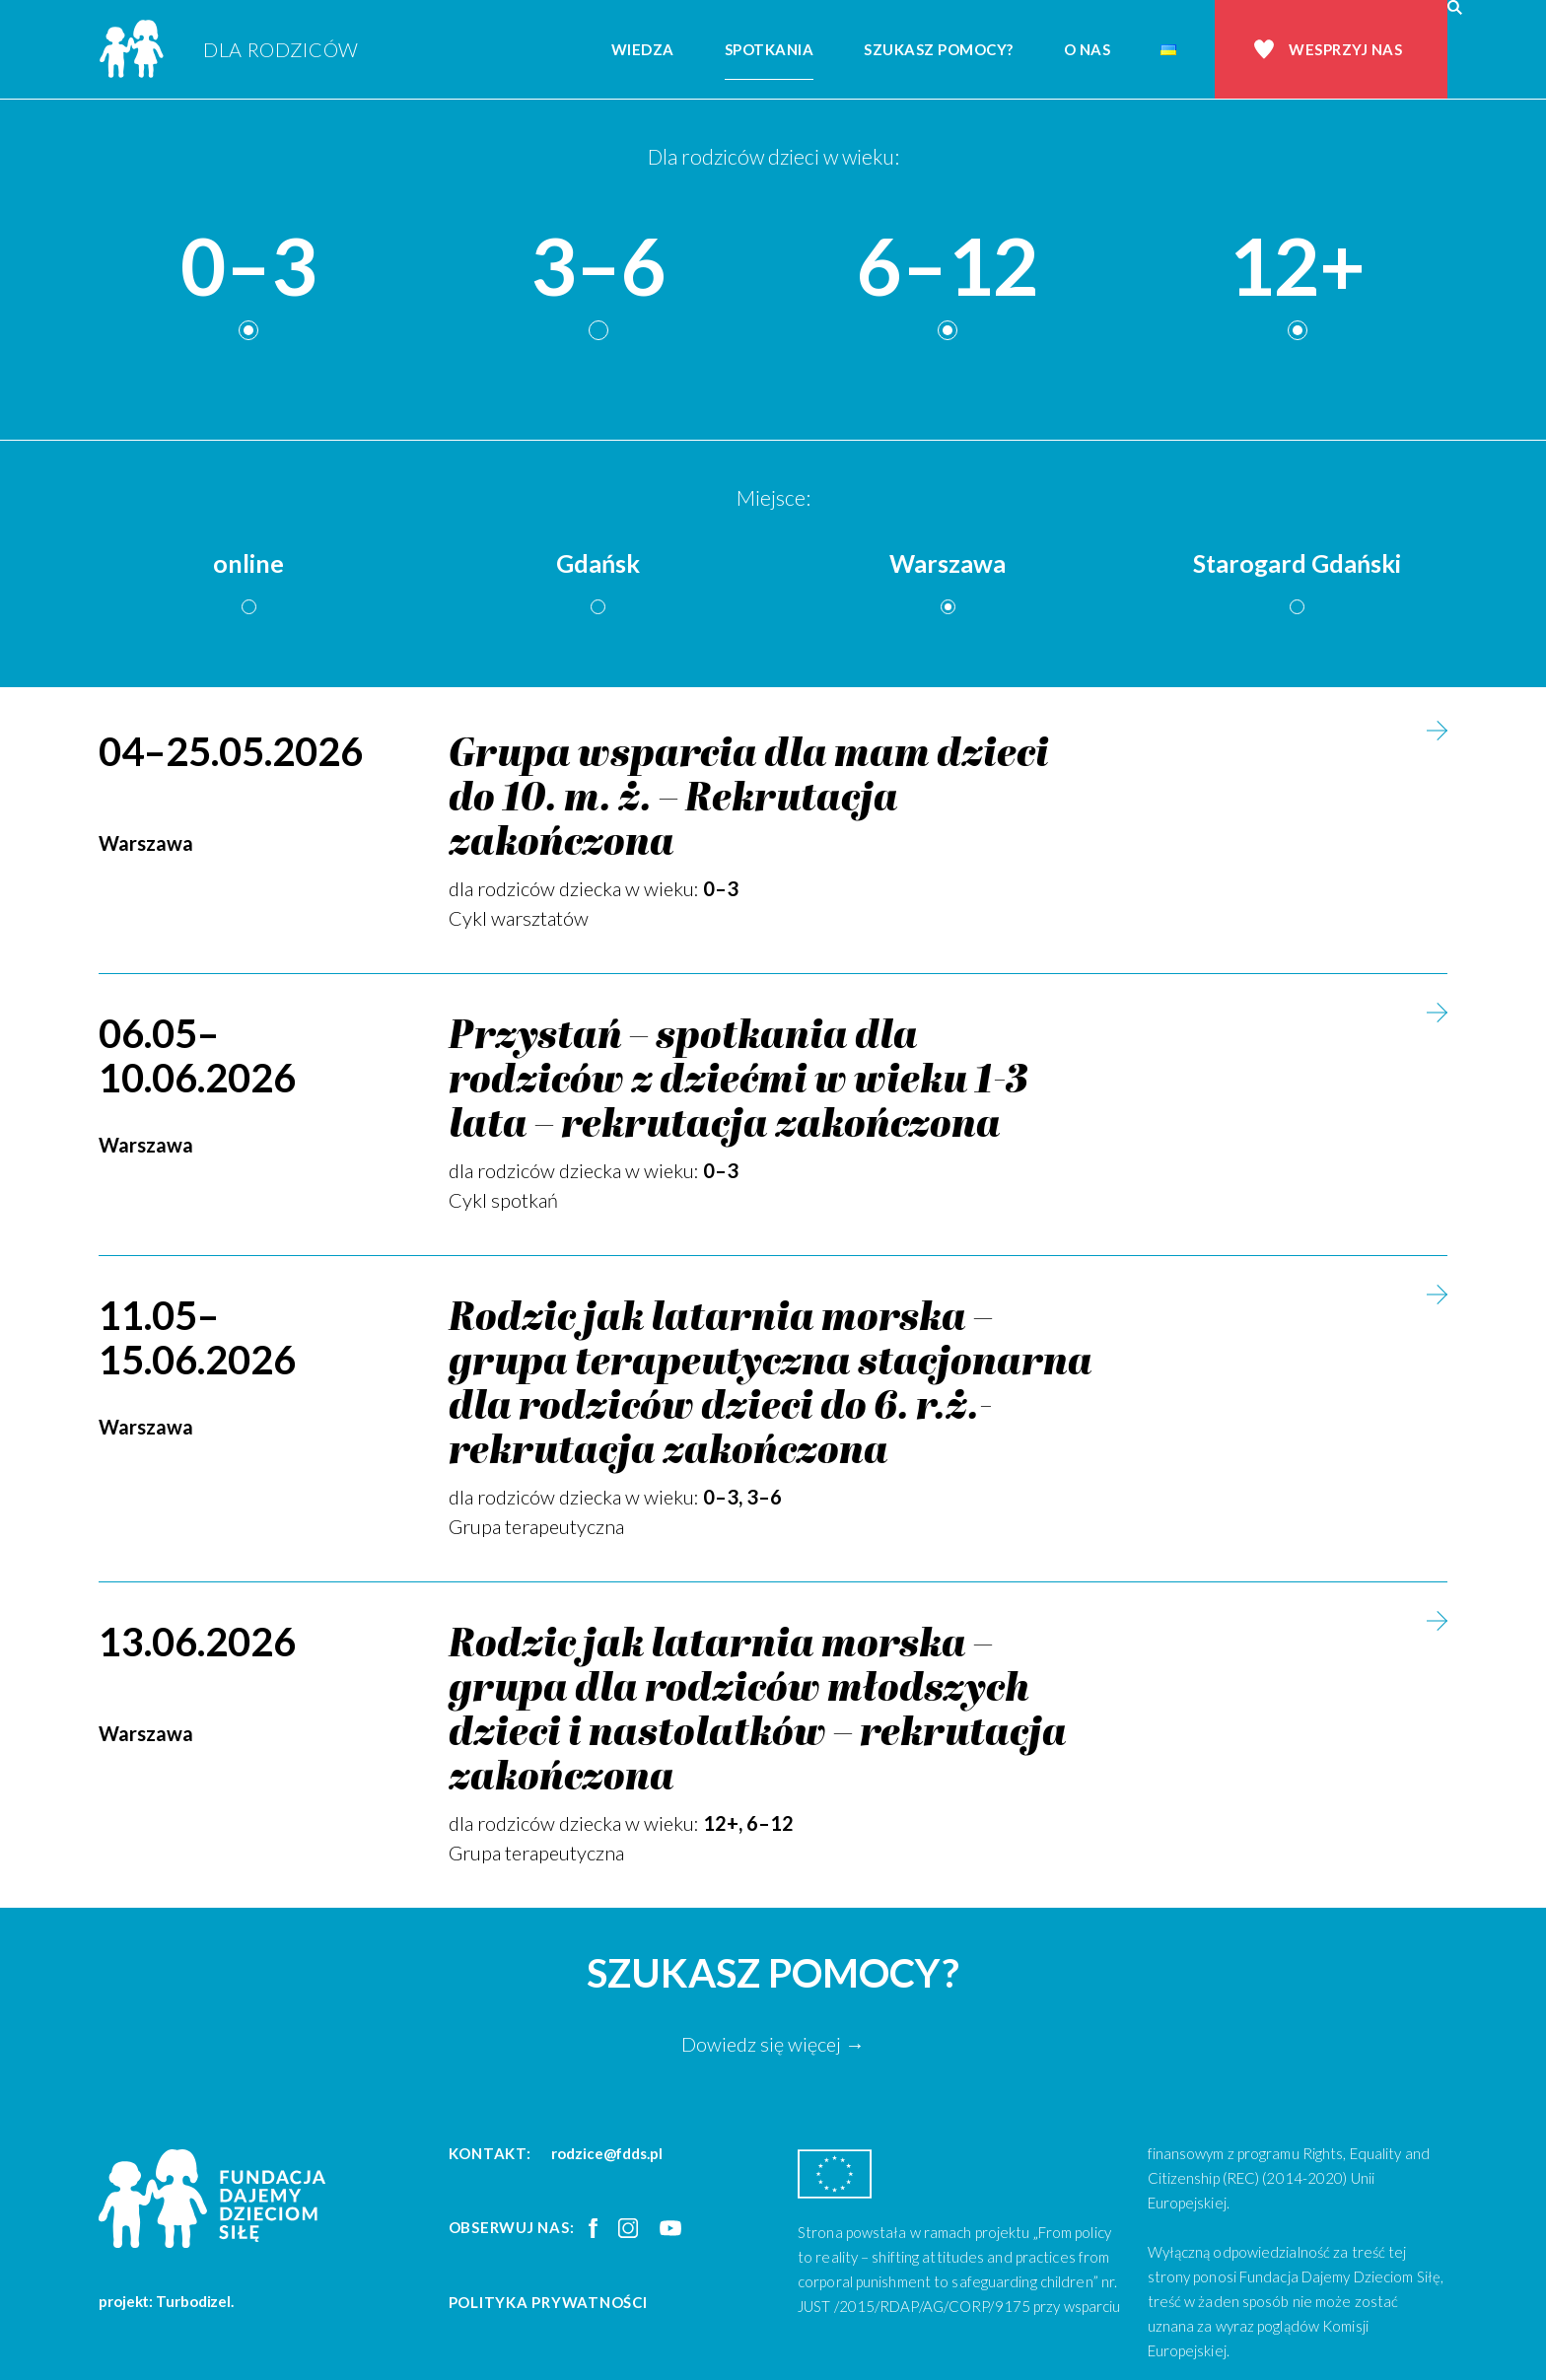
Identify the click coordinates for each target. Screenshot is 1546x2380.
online (248, 563)
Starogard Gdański (1297, 563)
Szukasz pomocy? (939, 49)
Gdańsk (598, 563)
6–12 (947, 267)
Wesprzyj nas (1345, 49)
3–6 (598, 267)
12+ (1297, 267)
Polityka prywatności (548, 2302)
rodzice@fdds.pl (607, 2153)
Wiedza (642, 49)
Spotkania (769, 49)
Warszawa (947, 563)
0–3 (248, 267)
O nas (1087, 49)
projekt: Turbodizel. (166, 2301)
